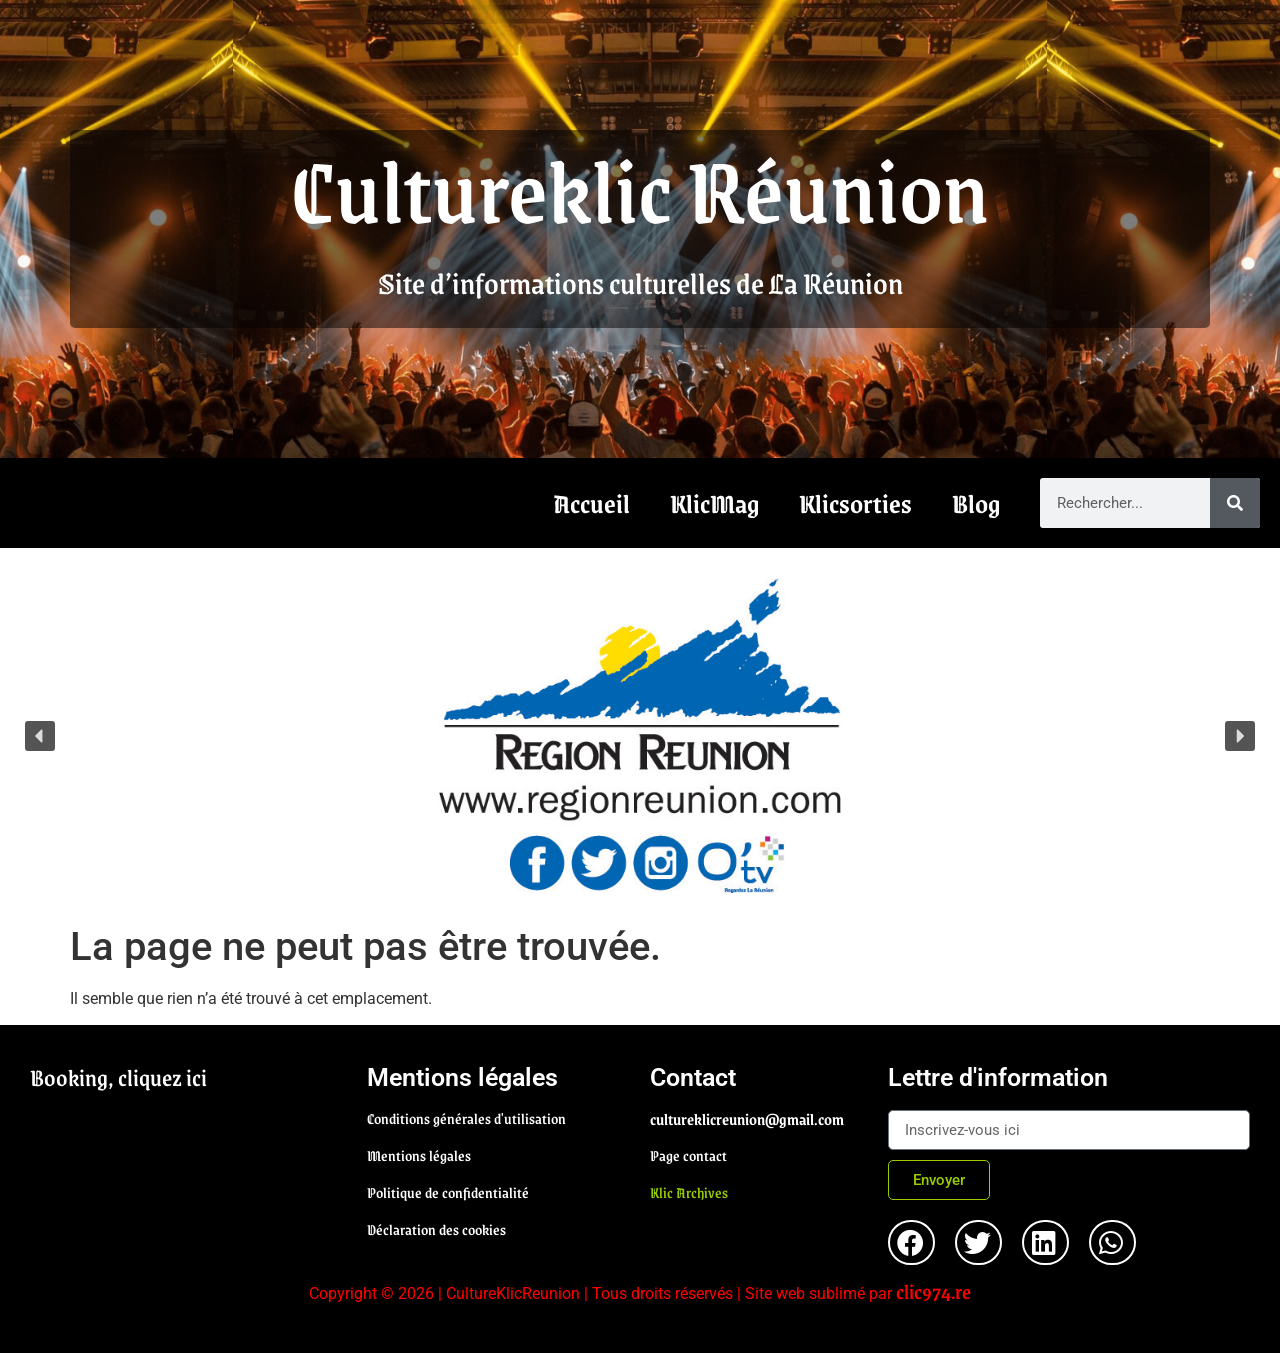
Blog (976, 503)
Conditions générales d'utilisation (466, 1118)
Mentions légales (419, 1155)
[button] (640, 735)
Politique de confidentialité (448, 1192)
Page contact (688, 1155)
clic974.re (933, 1291)
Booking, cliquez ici (118, 1077)
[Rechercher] (1235, 503)
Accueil (591, 503)
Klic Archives (689, 1192)
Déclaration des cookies (436, 1229)
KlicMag (714, 503)
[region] (640, 735)
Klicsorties (855, 503)
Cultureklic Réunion (640, 188)
